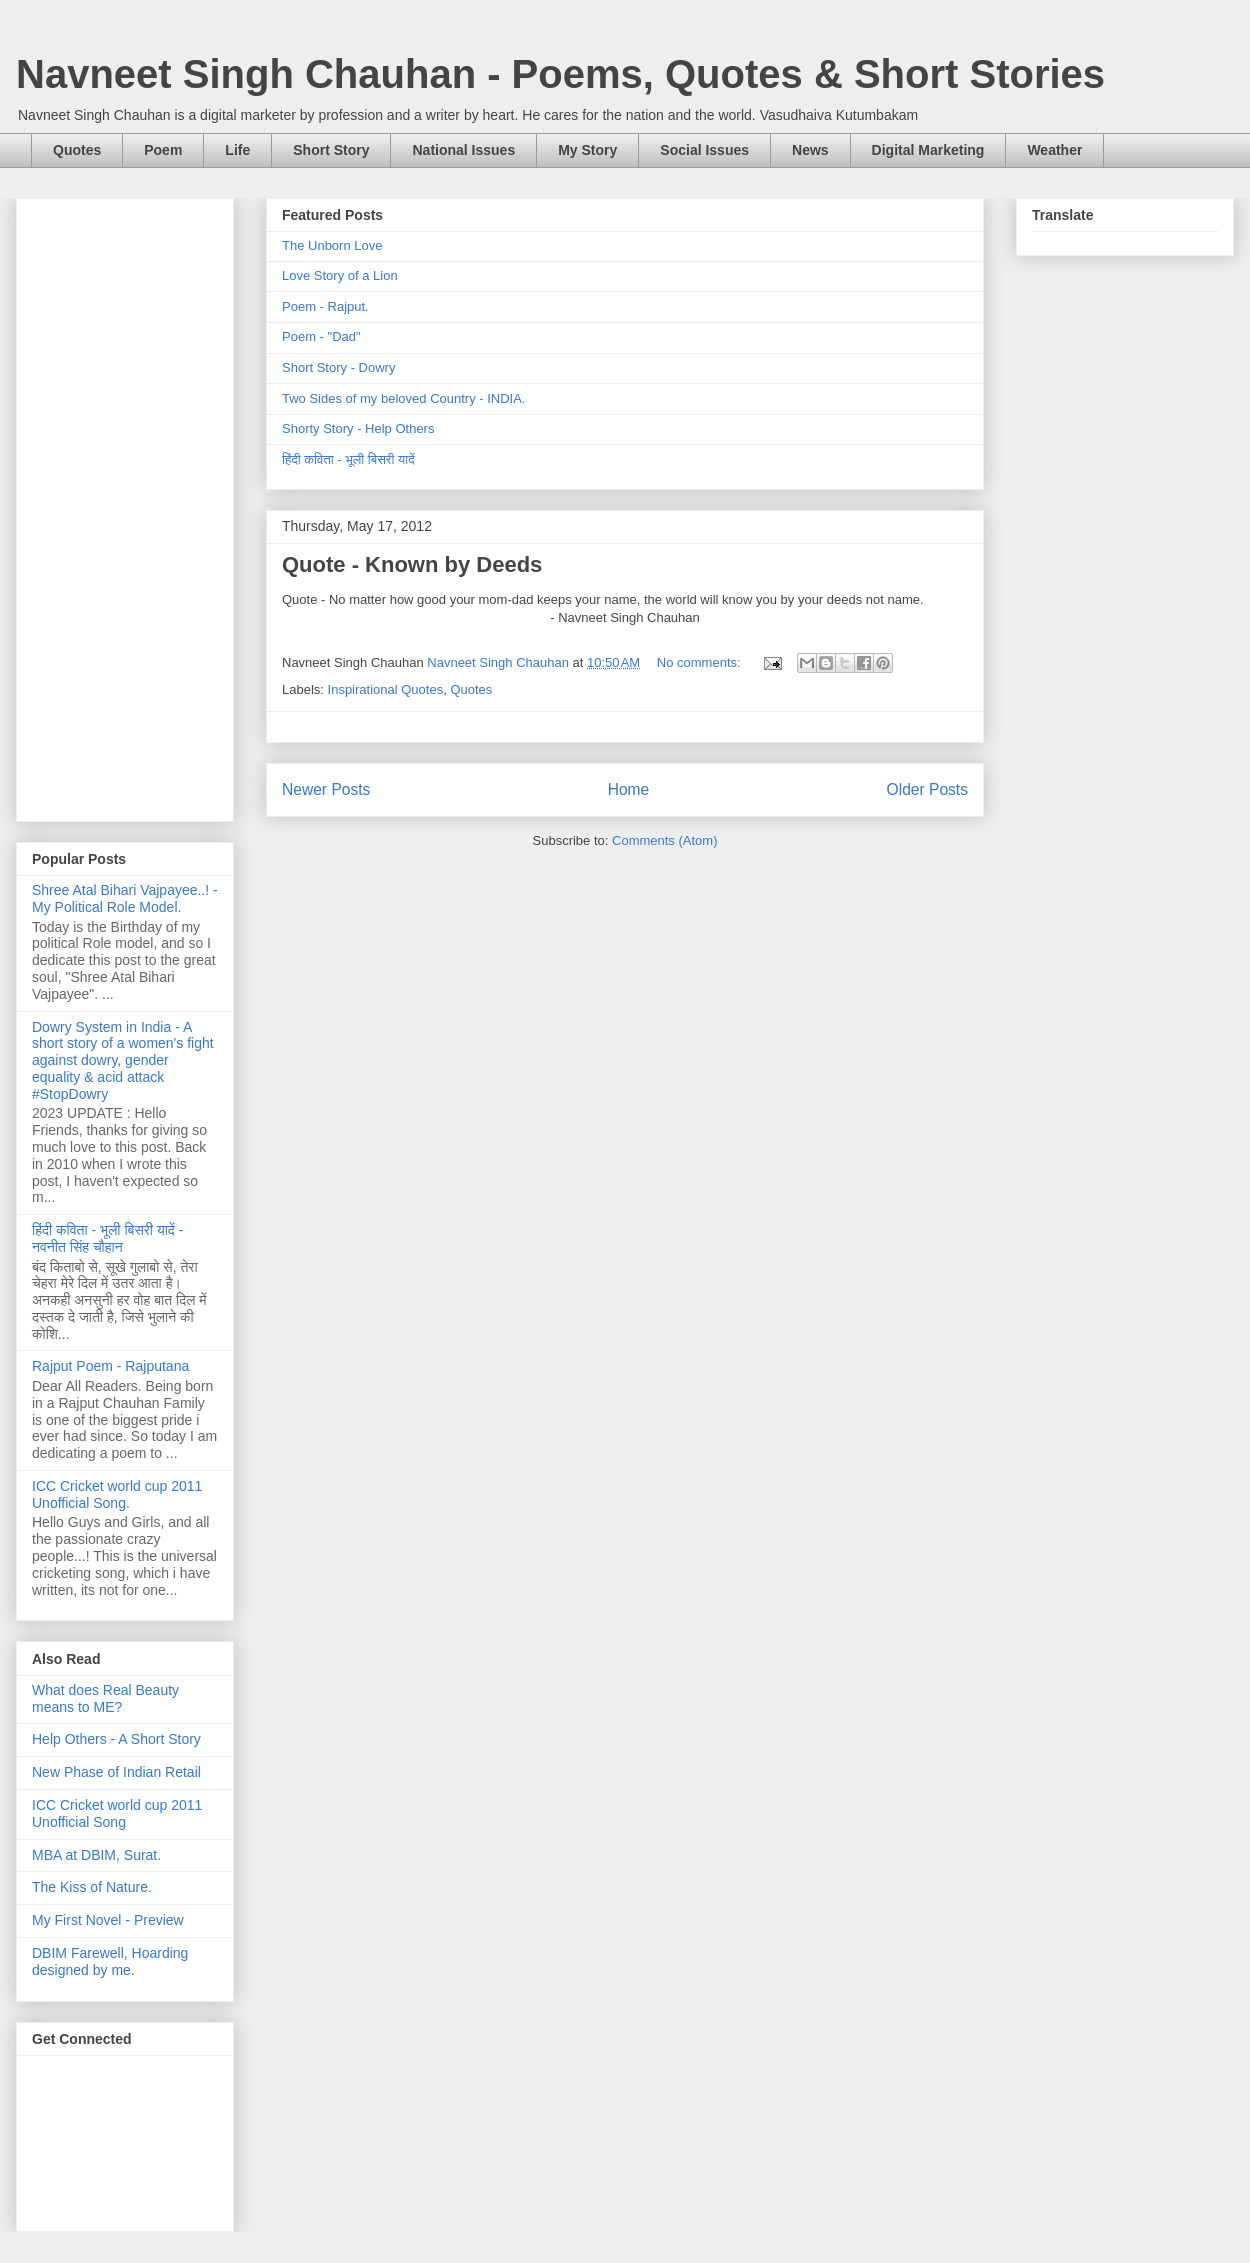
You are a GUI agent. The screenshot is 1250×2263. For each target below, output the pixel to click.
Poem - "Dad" (321, 336)
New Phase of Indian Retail (116, 1772)
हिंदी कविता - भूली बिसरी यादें (348, 459)
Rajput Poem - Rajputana (110, 1366)
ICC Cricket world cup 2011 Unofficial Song (117, 1813)
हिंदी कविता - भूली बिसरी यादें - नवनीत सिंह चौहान (107, 1238)
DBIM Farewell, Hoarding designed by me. (110, 1961)
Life (237, 150)
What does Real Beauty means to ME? (105, 1698)
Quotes (77, 150)
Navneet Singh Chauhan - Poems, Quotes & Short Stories (560, 74)
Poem (163, 150)
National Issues (463, 150)
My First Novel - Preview (108, 1920)
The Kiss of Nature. (92, 1887)
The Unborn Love (332, 245)
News (810, 150)
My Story (587, 150)
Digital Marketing (928, 150)
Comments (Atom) (664, 840)
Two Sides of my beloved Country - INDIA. (403, 398)
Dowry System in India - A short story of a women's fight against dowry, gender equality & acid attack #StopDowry (123, 1060)
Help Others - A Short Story (116, 1739)
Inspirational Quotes (386, 689)
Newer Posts (326, 789)
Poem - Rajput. (325, 306)
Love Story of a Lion (340, 275)
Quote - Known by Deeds (412, 564)
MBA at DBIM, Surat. (96, 1855)
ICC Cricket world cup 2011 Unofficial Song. (117, 1494)
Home (629, 789)
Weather (1054, 150)
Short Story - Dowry (338, 367)
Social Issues (704, 150)
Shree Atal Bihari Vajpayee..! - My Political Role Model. (125, 898)
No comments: (700, 662)
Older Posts (927, 789)
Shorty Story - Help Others (358, 428)
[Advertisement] (125, 506)
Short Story (331, 150)
